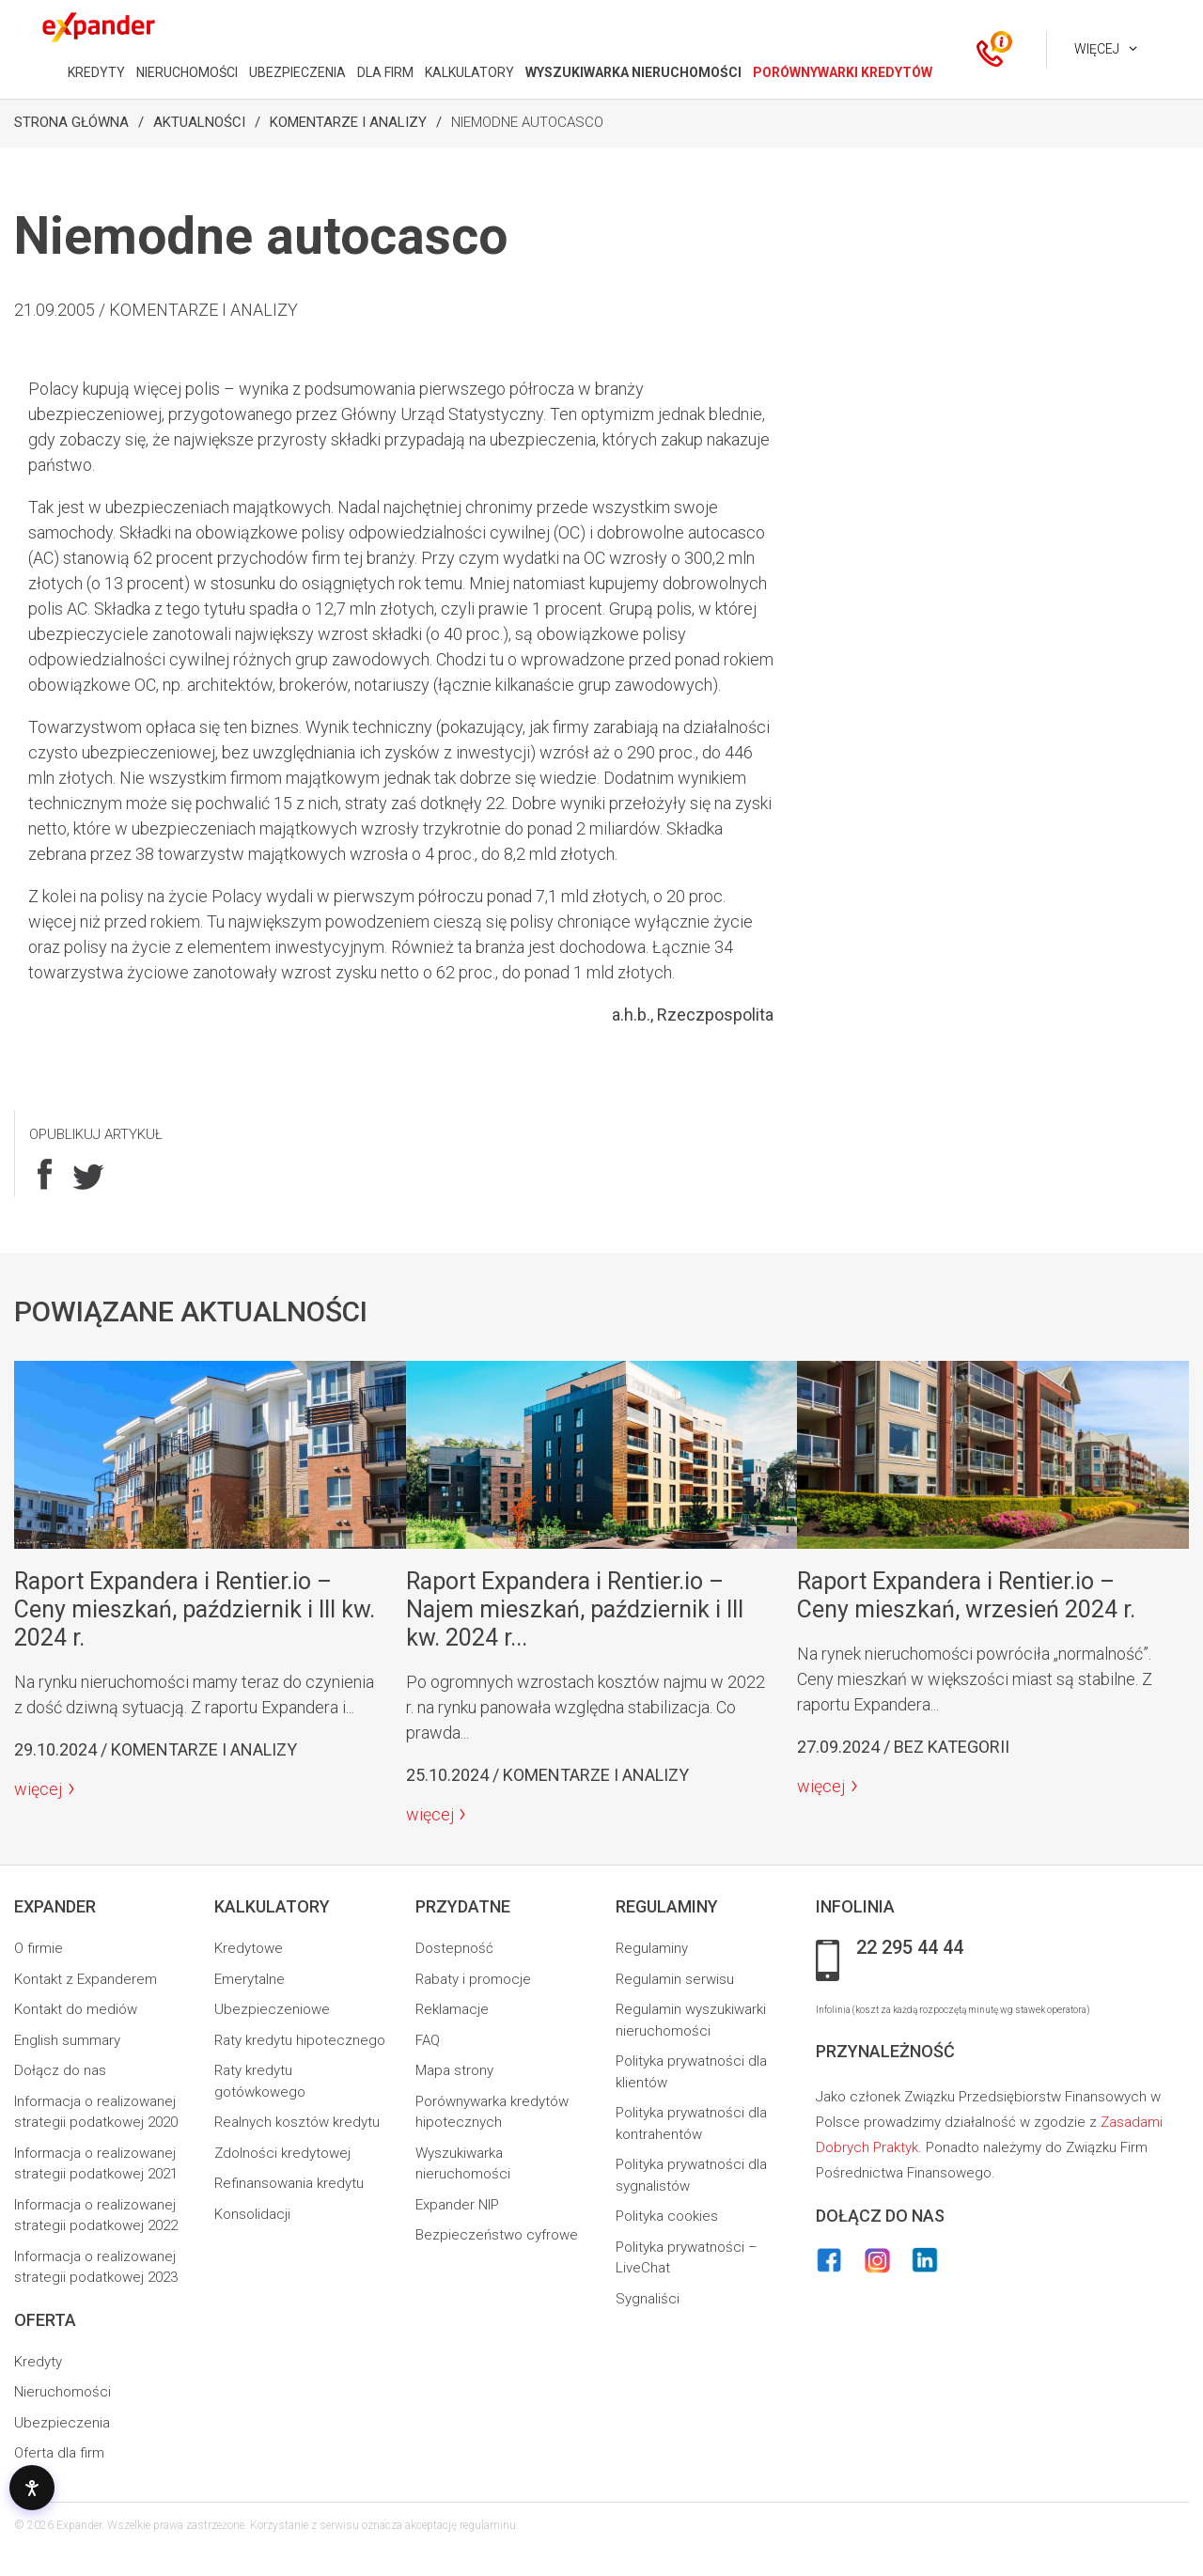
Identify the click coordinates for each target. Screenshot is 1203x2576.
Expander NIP (457, 2204)
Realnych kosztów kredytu (297, 2122)
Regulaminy (652, 1948)
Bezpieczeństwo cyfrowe (496, 2234)
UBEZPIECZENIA (297, 72)
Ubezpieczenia (62, 2422)
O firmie (38, 1948)
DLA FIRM (385, 72)
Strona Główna (71, 122)
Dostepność (454, 1948)
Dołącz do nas (60, 2070)
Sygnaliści (648, 2298)
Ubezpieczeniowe (272, 2009)
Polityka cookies (667, 2216)
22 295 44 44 (909, 1948)
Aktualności (199, 122)
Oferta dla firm (59, 2452)
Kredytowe (248, 1948)
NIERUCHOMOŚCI (187, 72)
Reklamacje (452, 2009)
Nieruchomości (62, 2391)
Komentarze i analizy (348, 122)
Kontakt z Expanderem (85, 1979)
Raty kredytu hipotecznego (299, 2040)
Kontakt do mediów (75, 2009)
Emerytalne (249, 1979)
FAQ (427, 2040)
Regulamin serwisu (675, 1979)
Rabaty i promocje (473, 1979)
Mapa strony (454, 2070)
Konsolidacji (252, 2214)
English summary (67, 2040)
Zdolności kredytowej (282, 2153)
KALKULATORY (469, 72)
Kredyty (38, 2361)
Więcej (1096, 48)
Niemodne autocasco (527, 122)
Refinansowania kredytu (289, 2183)
